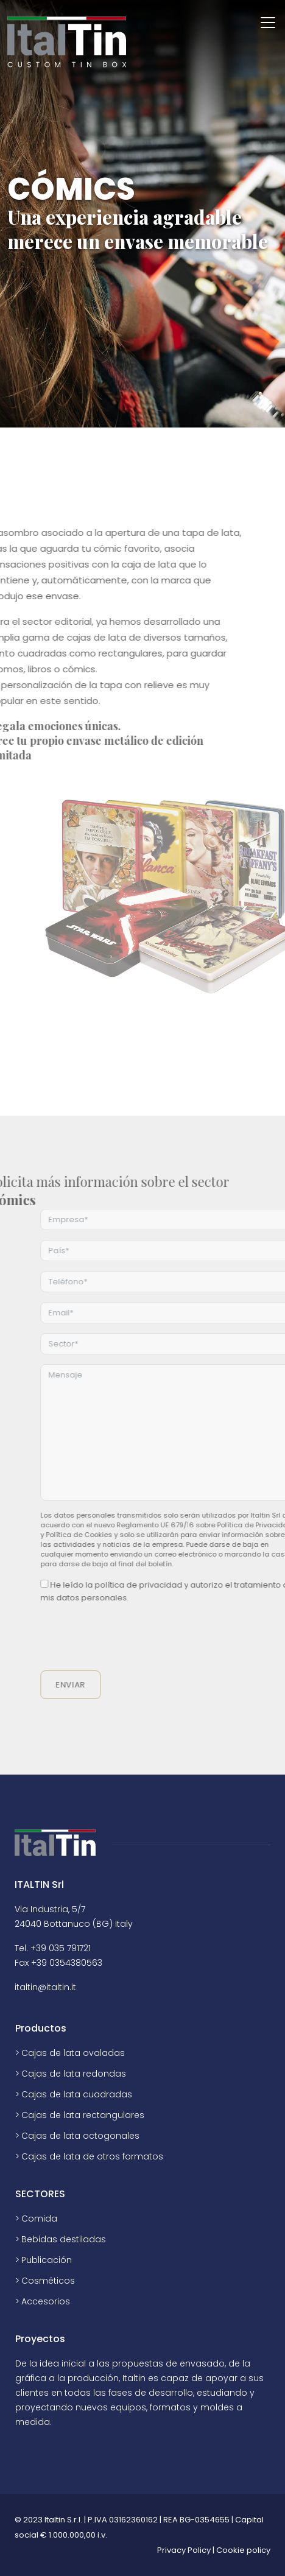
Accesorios (45, 2301)
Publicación (46, 2260)
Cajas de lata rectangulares (82, 2115)
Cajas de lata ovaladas (73, 2053)
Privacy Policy (184, 2550)
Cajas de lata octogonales (80, 2136)
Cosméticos (48, 2281)
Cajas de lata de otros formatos (92, 2156)
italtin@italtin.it (45, 1987)
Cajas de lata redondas (73, 2073)
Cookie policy (243, 2550)
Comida (39, 2218)
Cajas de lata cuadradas (76, 2094)
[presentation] (149, 1637)
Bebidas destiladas (63, 2239)
